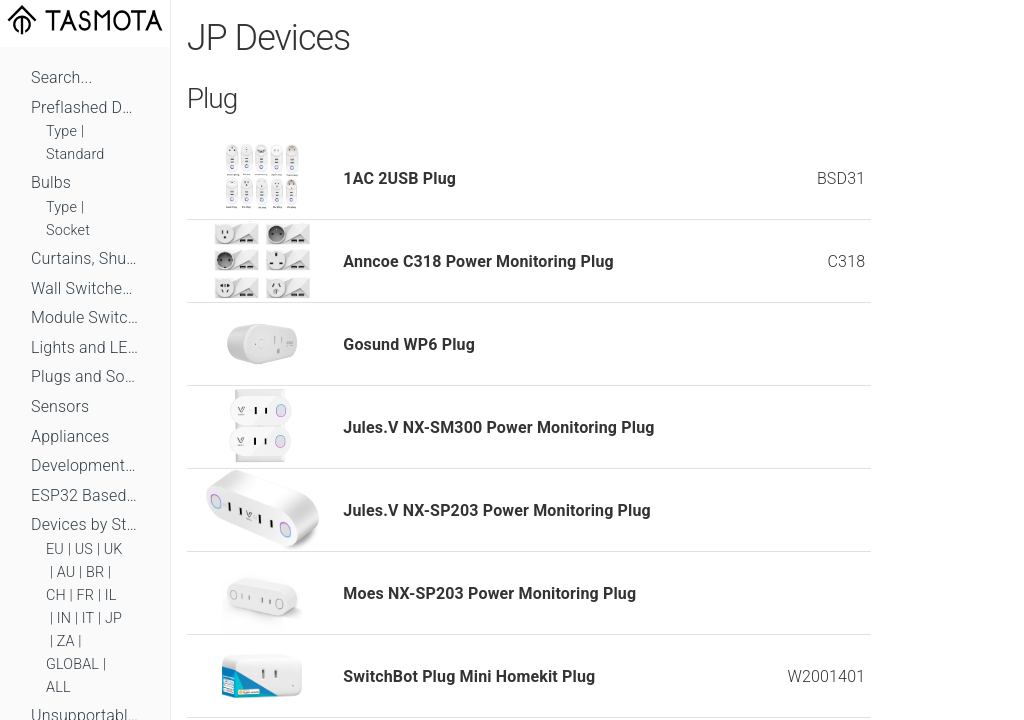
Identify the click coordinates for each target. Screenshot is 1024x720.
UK (113, 549)
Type (61, 131)
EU (55, 549)
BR (95, 572)
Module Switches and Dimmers (85, 317)
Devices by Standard (85, 524)
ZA (66, 641)
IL (111, 595)
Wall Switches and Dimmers (85, 288)
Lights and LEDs (85, 347)
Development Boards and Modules (85, 465)
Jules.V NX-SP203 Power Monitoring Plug (497, 510)
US (84, 549)
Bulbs (51, 182)
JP (113, 618)
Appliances (70, 436)
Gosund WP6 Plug (409, 344)
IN (64, 618)
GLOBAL (72, 664)
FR (86, 595)
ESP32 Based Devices (85, 495)
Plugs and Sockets (85, 376)
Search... (61, 77)
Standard (75, 154)
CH (56, 595)
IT (88, 618)
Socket (68, 230)
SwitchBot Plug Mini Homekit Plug (469, 676)
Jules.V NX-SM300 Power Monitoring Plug (498, 427)
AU (66, 572)
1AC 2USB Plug (399, 178)
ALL (58, 687)
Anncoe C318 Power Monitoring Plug (478, 261)
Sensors (60, 406)
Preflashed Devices (85, 107)
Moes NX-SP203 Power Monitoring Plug (489, 593)
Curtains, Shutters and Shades (85, 258)
